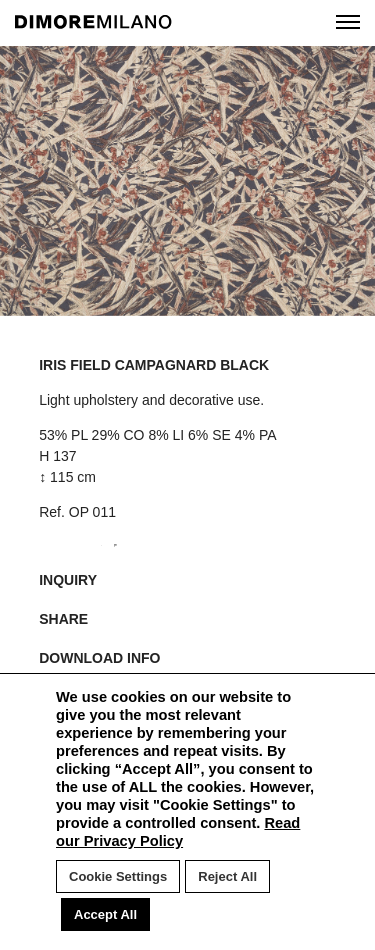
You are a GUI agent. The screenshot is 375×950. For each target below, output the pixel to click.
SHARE (63, 619)
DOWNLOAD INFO (99, 658)
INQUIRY (68, 580)
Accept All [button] (105, 914)
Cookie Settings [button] (118, 876)
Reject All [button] (227, 876)
